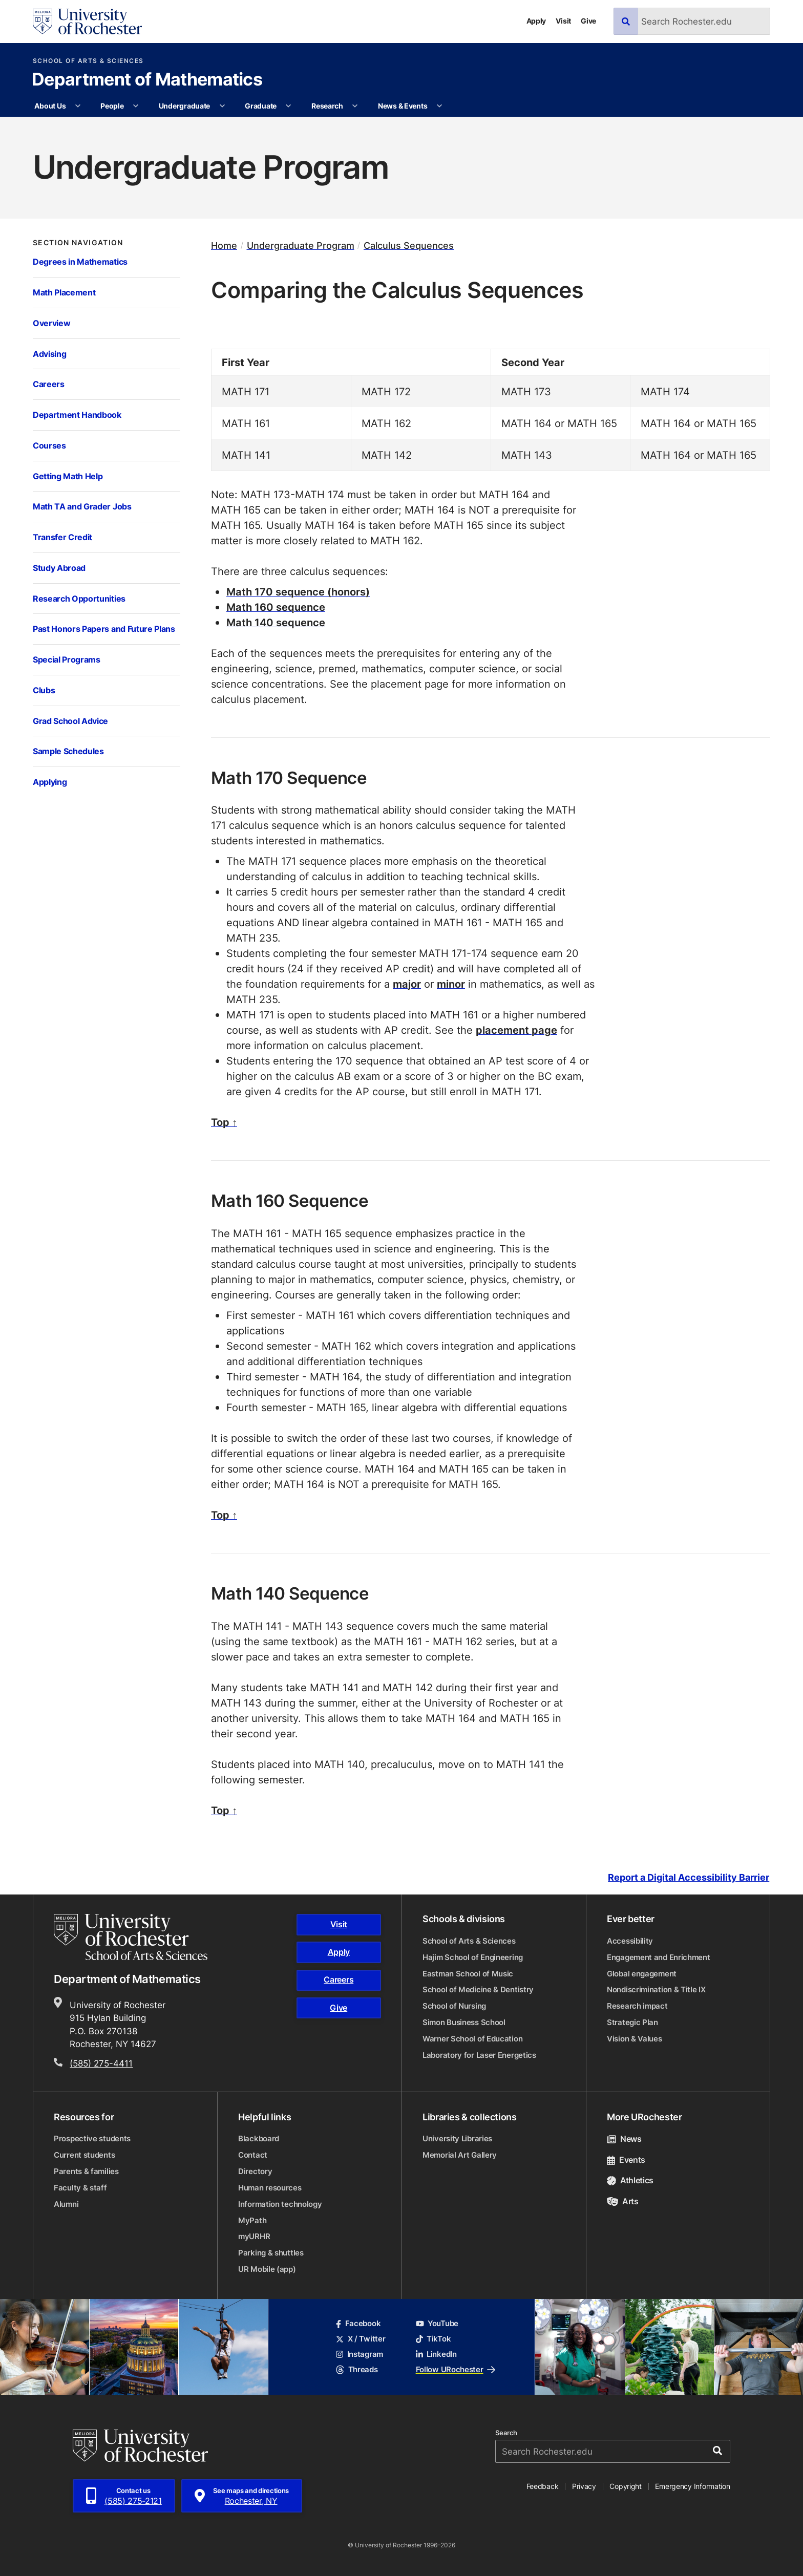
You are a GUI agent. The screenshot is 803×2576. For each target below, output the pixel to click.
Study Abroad (59, 567)
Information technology (280, 2204)
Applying (50, 781)
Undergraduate (184, 106)
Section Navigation (78, 242)
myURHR (254, 2236)
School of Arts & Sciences (88, 61)
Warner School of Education (472, 2038)
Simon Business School (463, 2022)
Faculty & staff (80, 2187)
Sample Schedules (68, 751)
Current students (84, 2154)
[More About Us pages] (78, 106)
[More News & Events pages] (439, 106)
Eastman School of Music (467, 1973)
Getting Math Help (67, 476)
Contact (252, 2154)
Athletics (630, 2180)
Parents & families (86, 2171)
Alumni (66, 2204)
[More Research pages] (355, 106)
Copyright (625, 2486)
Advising (49, 353)
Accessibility (630, 1940)
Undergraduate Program (300, 245)
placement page (516, 1030)
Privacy (584, 2486)
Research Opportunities (79, 598)
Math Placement (64, 292)
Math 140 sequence (275, 622)
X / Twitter (360, 2338)
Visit (563, 21)
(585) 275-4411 (101, 2063)
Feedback (542, 2486)
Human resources (270, 2187)
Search (506, 2433)
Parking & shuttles (271, 2252)
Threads (356, 2369)
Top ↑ (224, 1122)
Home (224, 245)
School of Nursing (454, 2005)
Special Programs (66, 659)
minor (451, 983)
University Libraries (457, 2138)
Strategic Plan (632, 2022)
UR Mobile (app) (267, 2269)
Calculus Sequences (409, 245)
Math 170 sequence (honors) (298, 591)
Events (626, 2159)
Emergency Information (692, 2486)
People (111, 106)
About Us (50, 106)
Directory (255, 2171)
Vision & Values (634, 2038)
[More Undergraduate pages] (222, 106)
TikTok (433, 2338)
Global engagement (642, 1973)
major (407, 983)
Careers (49, 384)
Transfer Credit (62, 537)
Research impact (637, 2005)
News (624, 2138)
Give (588, 21)
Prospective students (92, 2138)
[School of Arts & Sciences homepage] (132, 1937)
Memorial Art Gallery (459, 2154)
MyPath (252, 2220)
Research (327, 106)
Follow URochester (455, 2369)
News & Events (402, 106)
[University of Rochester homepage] (87, 21)
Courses (49, 445)
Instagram (359, 2354)
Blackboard (258, 2138)
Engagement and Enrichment (658, 1957)
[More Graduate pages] (288, 106)
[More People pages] (135, 106)
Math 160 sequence (275, 607)
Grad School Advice (70, 721)
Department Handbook (77, 414)
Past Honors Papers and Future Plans (104, 628)
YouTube (437, 2323)
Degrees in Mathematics (80, 261)
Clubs (44, 690)
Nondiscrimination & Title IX (656, 1989)
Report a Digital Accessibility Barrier (688, 1877)
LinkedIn (436, 2354)
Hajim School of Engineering (472, 1957)
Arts (623, 2201)
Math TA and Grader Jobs (82, 506)
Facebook (358, 2323)
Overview (51, 323)
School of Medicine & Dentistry (478, 1989)
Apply (536, 21)
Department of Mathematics (147, 80)
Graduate (261, 106)
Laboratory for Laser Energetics (479, 2055)
